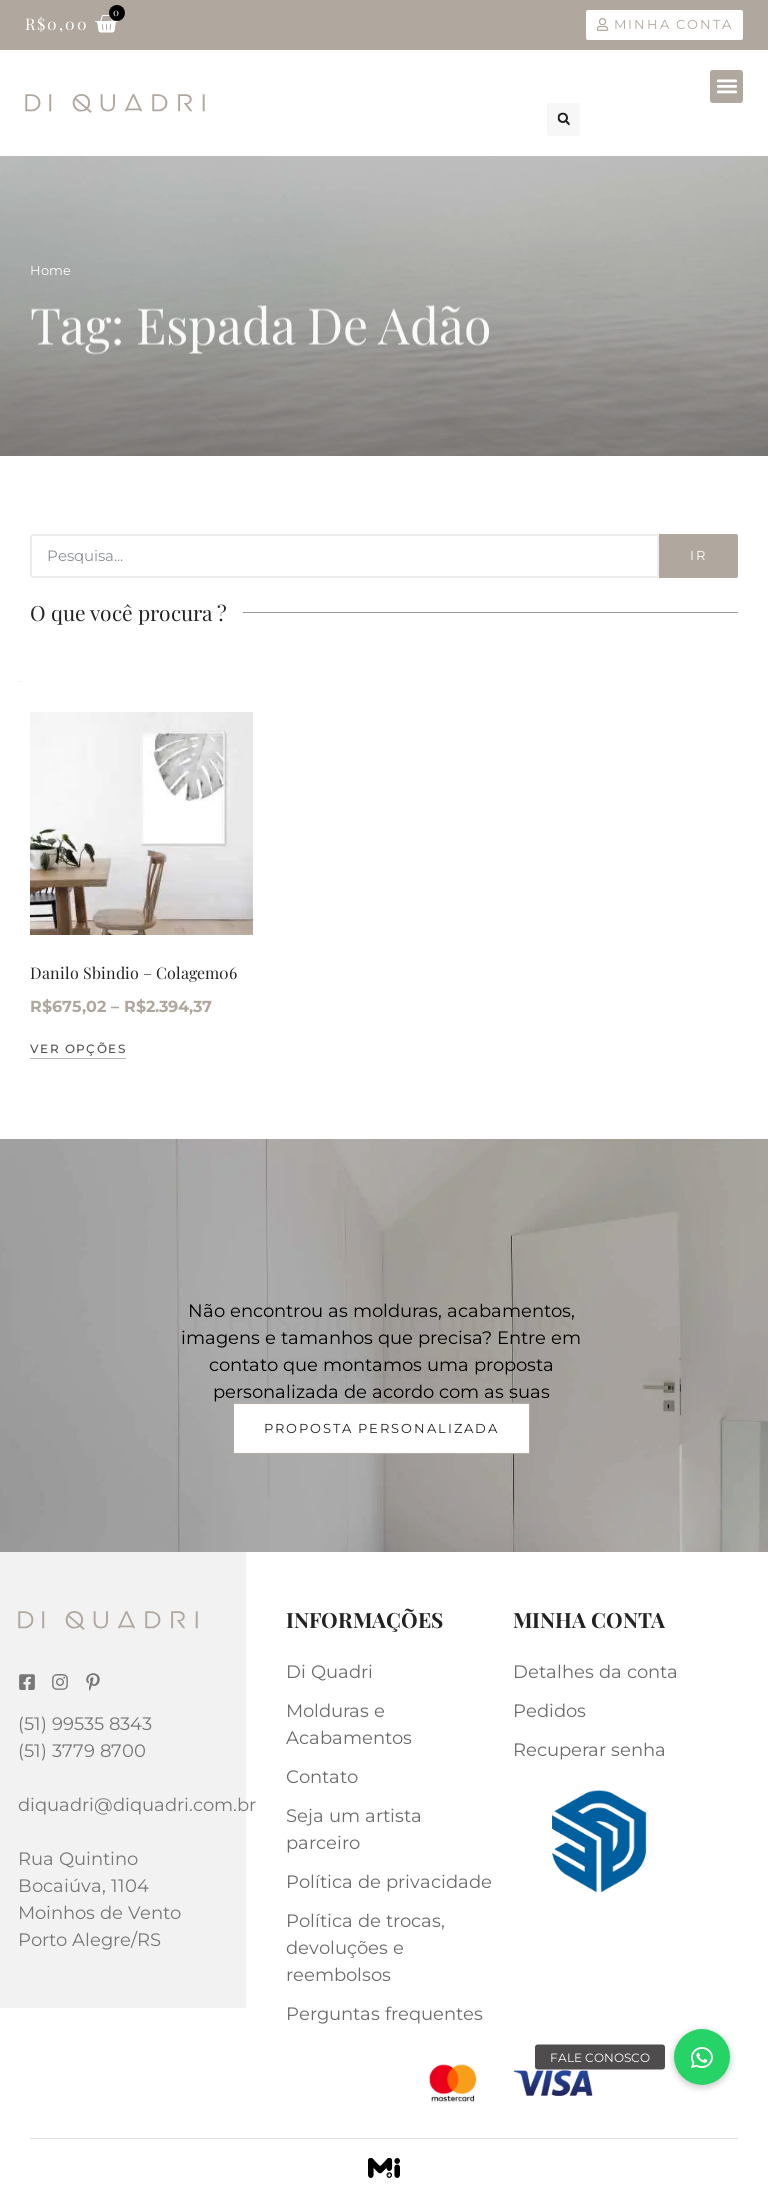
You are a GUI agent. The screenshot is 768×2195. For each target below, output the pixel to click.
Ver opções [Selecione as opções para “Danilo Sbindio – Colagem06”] (78, 1048)
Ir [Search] (698, 555)
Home (50, 270)
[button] (726, 86)
